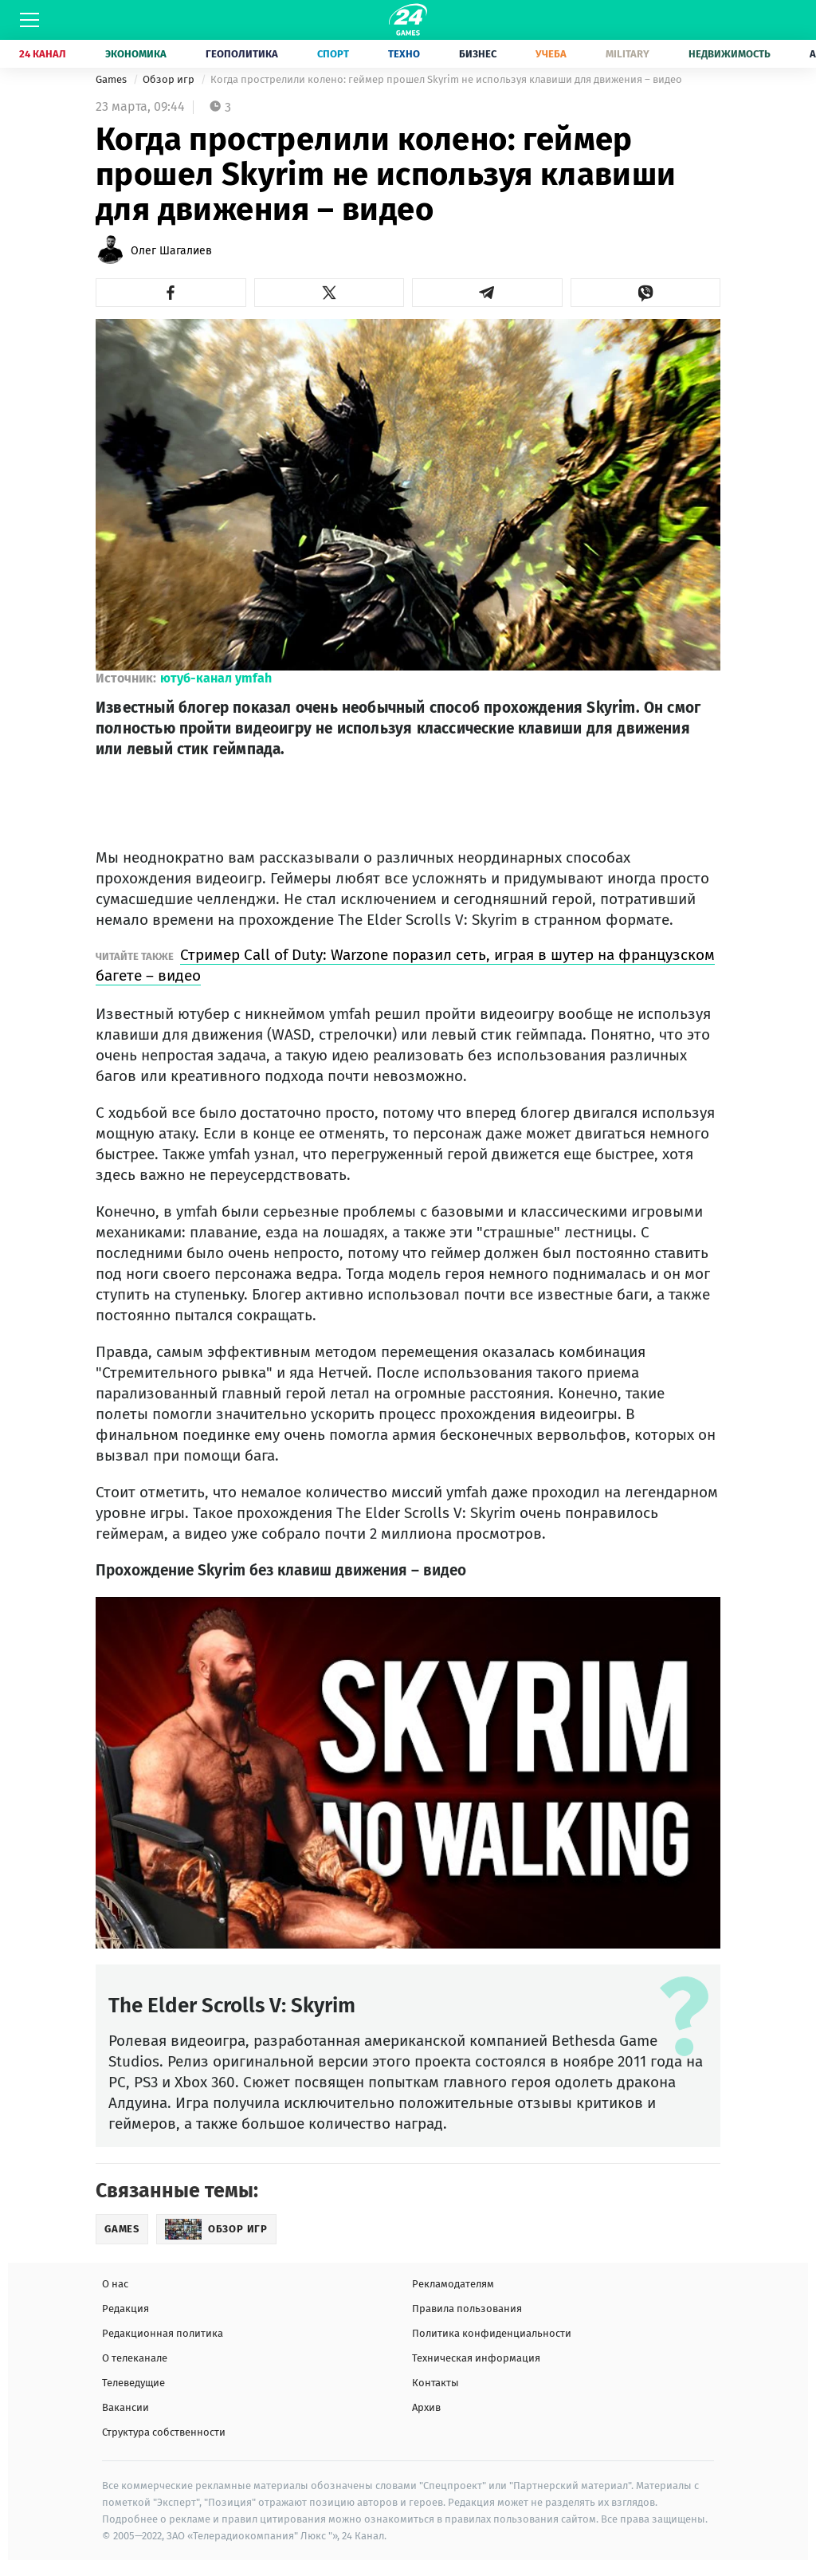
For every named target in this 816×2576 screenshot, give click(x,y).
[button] (171, 292)
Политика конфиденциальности (491, 2333)
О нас (115, 2284)
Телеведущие (133, 2383)
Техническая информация (476, 2358)
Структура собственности (164, 2432)
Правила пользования (467, 2308)
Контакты (435, 2383)
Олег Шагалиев (171, 251)
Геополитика (242, 54)
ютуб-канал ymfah (216, 678)
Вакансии (125, 2407)
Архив (426, 2407)
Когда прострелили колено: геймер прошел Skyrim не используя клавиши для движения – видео (446, 79)
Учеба (551, 54)
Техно (404, 54)
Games (112, 79)
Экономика (136, 54)
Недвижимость (729, 54)
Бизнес (477, 54)
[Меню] (29, 20)
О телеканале (134, 2358)
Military (627, 54)
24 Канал (42, 54)
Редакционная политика (162, 2333)
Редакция (125, 2308)
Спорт (333, 54)
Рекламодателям (453, 2284)
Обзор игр (170, 79)
